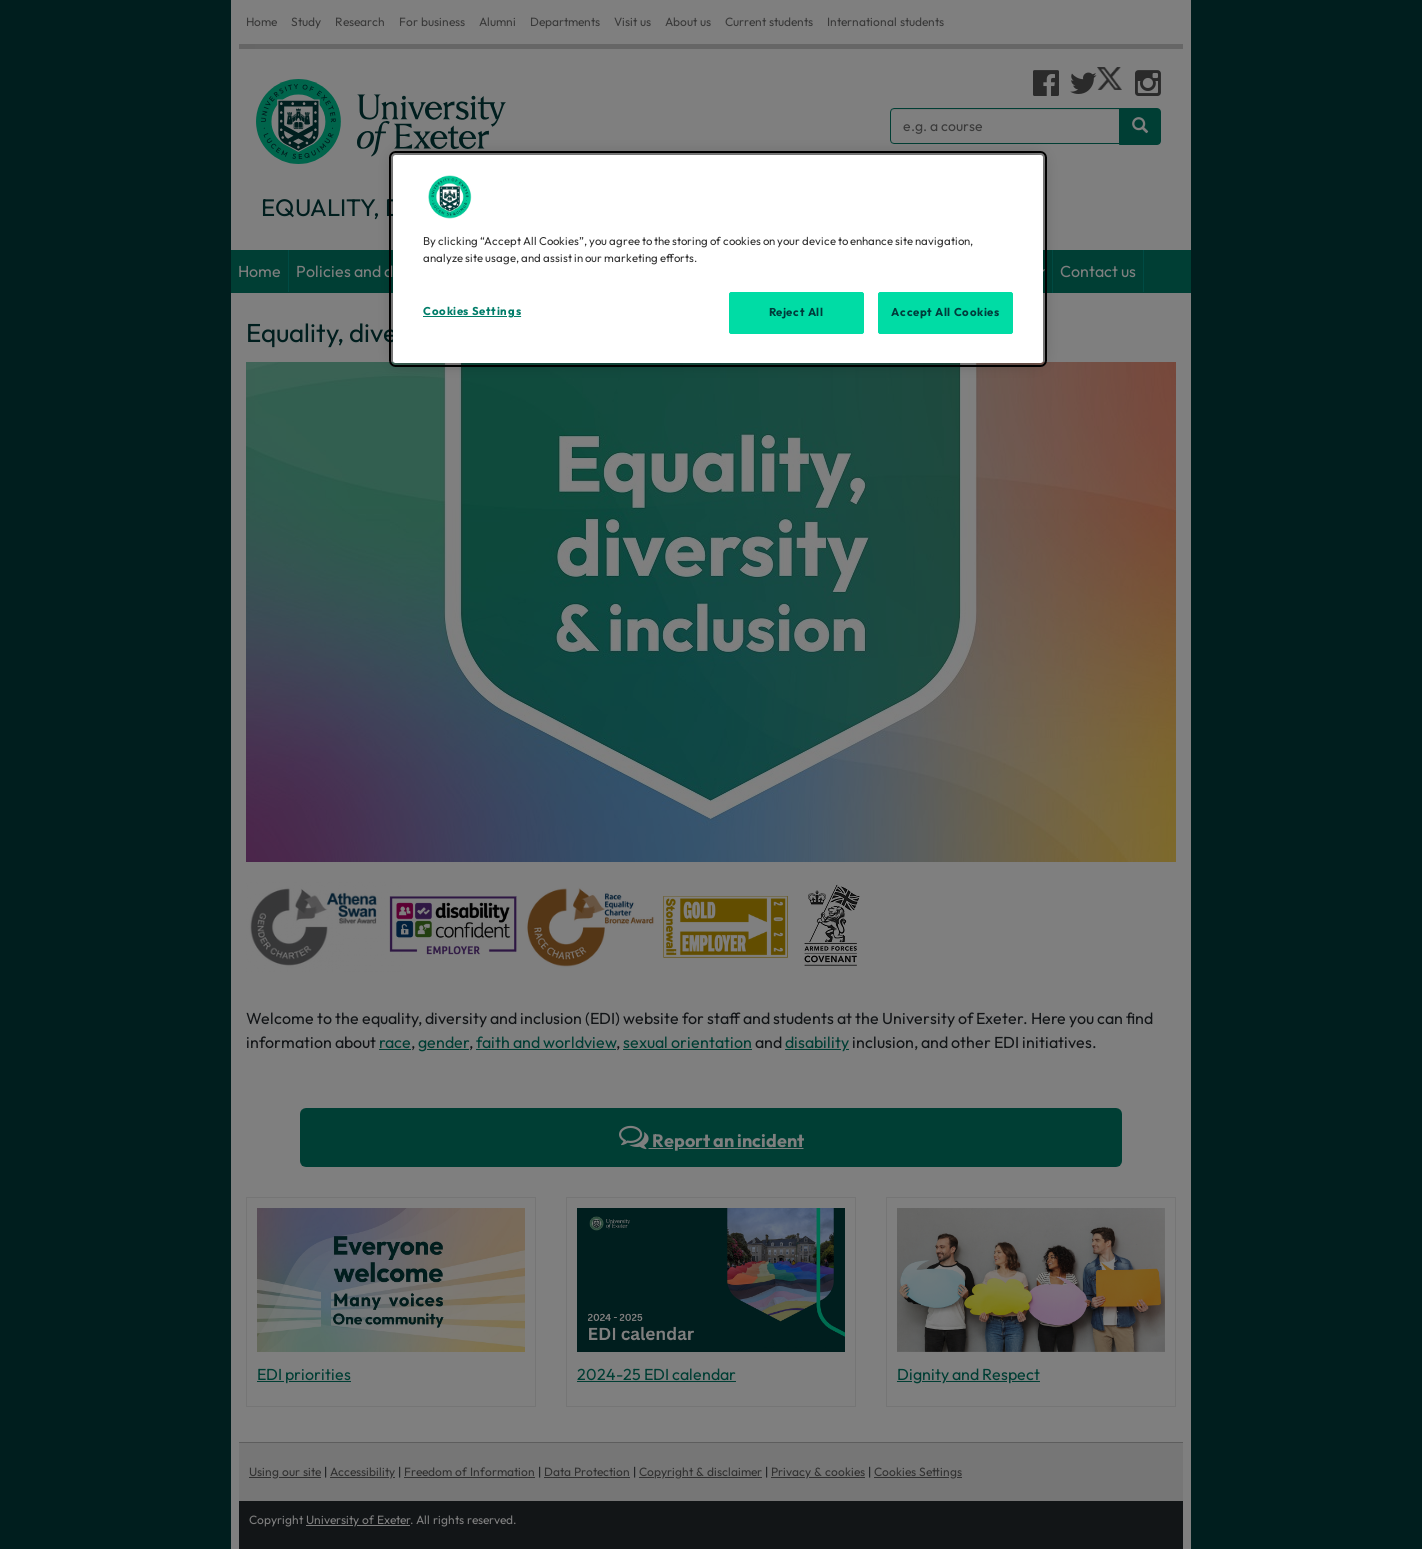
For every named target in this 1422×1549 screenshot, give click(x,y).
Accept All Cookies (945, 312)
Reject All (796, 312)
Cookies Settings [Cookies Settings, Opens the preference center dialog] (472, 311)
